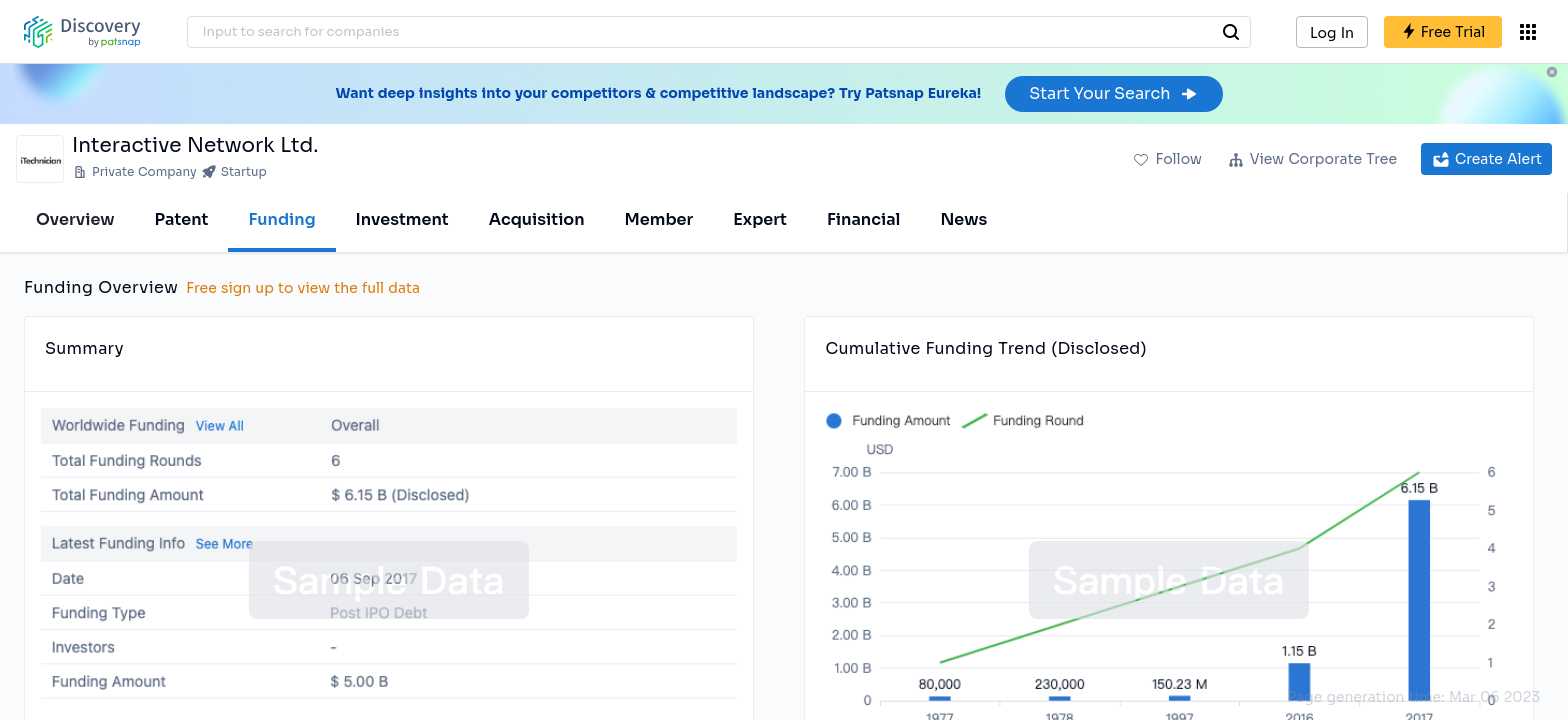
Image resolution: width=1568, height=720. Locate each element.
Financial (863, 219)
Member (659, 219)
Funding (281, 219)
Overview (75, 219)
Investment (402, 219)
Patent (182, 219)
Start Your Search (1113, 93)
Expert (760, 219)
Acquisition (537, 219)
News (963, 219)
